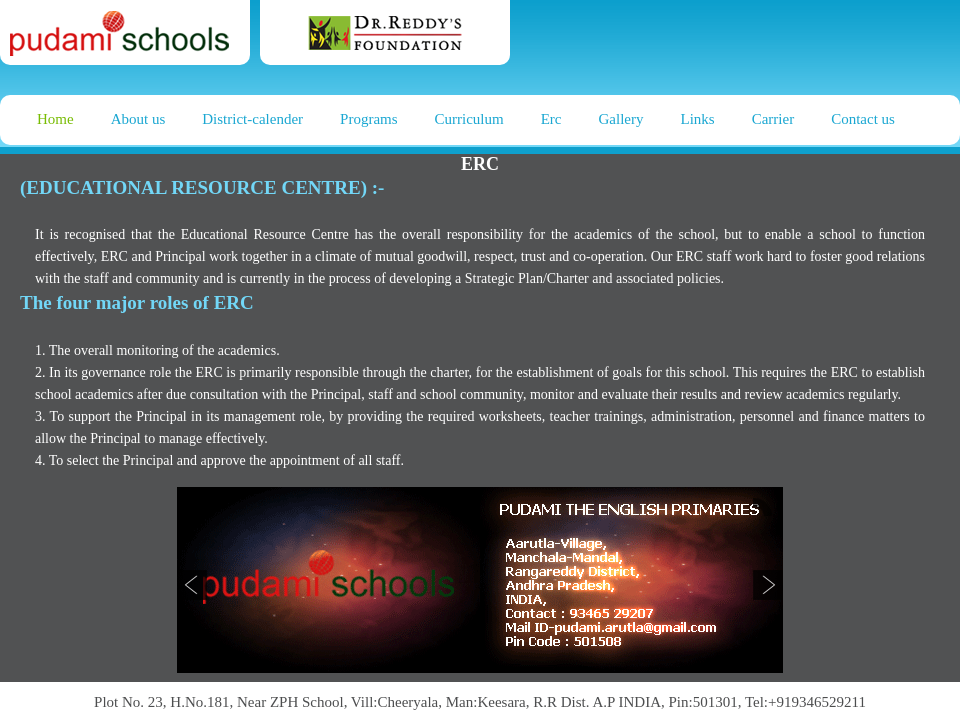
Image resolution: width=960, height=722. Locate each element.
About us (138, 119)
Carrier (773, 119)
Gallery (621, 119)
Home (55, 119)
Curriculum (469, 119)
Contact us (863, 119)
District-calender (252, 119)
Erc (551, 119)
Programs (369, 119)
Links (698, 119)
